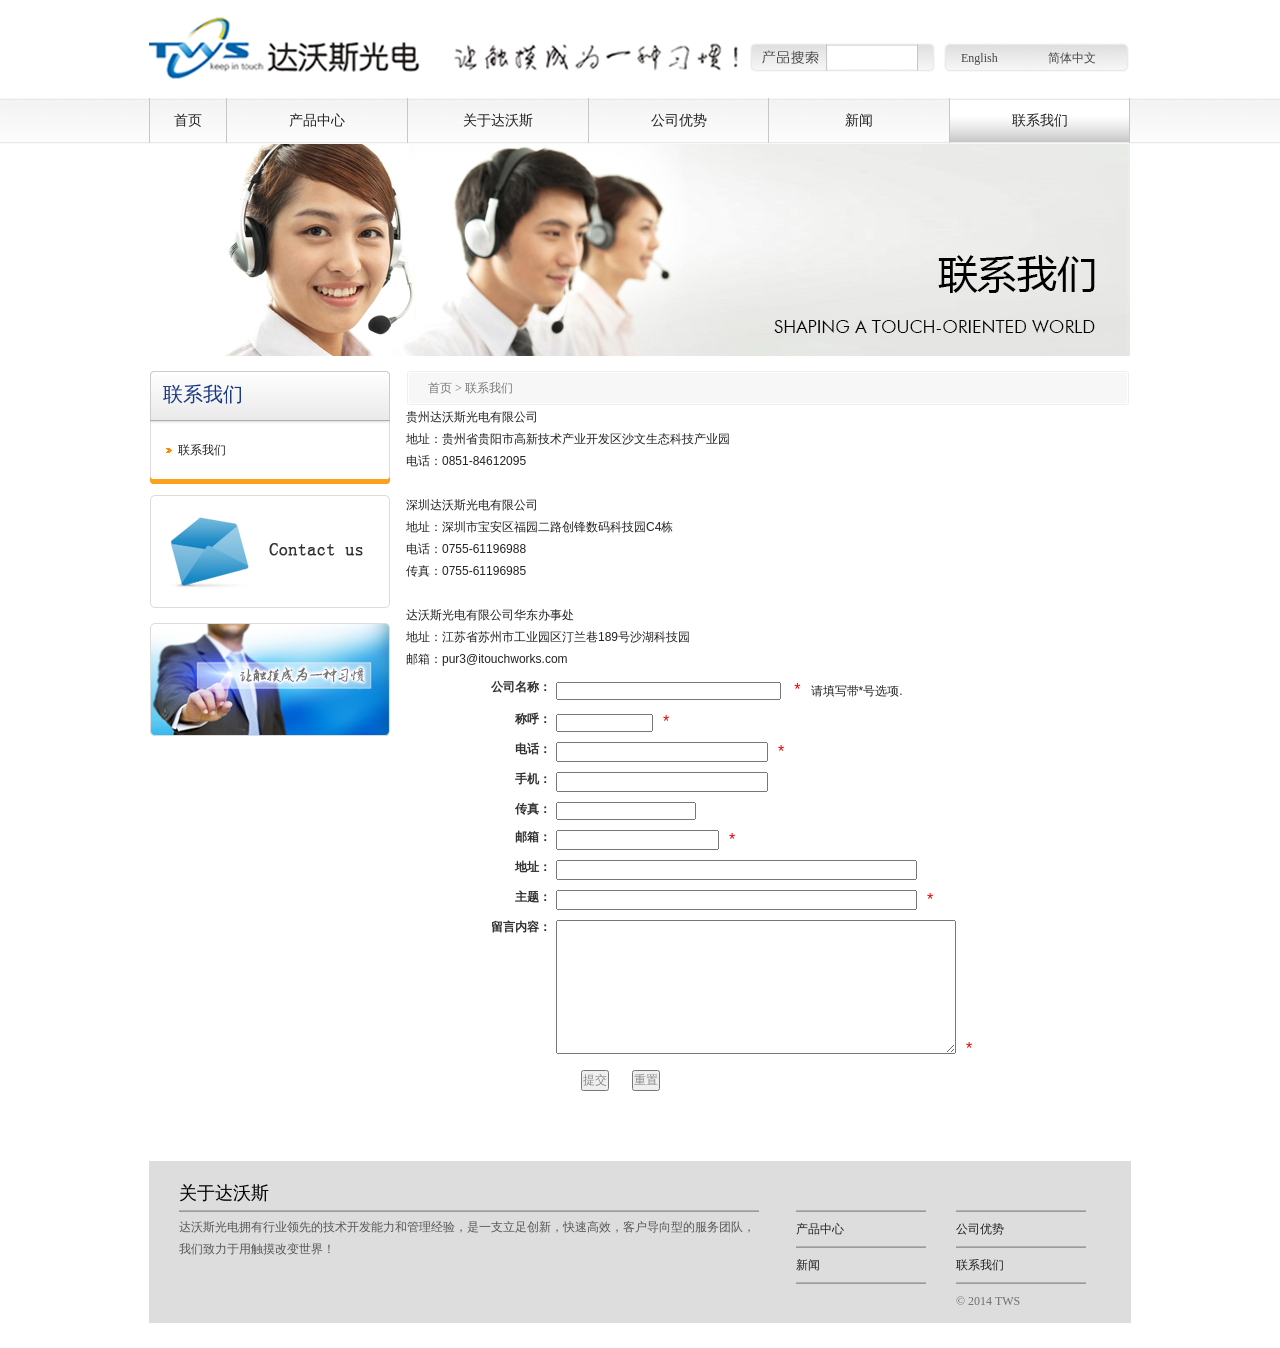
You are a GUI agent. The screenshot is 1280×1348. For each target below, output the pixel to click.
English (979, 58)
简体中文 (1072, 58)
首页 (188, 120)
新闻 (859, 120)
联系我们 (1040, 120)
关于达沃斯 (498, 120)
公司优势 (679, 120)
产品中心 (317, 120)
